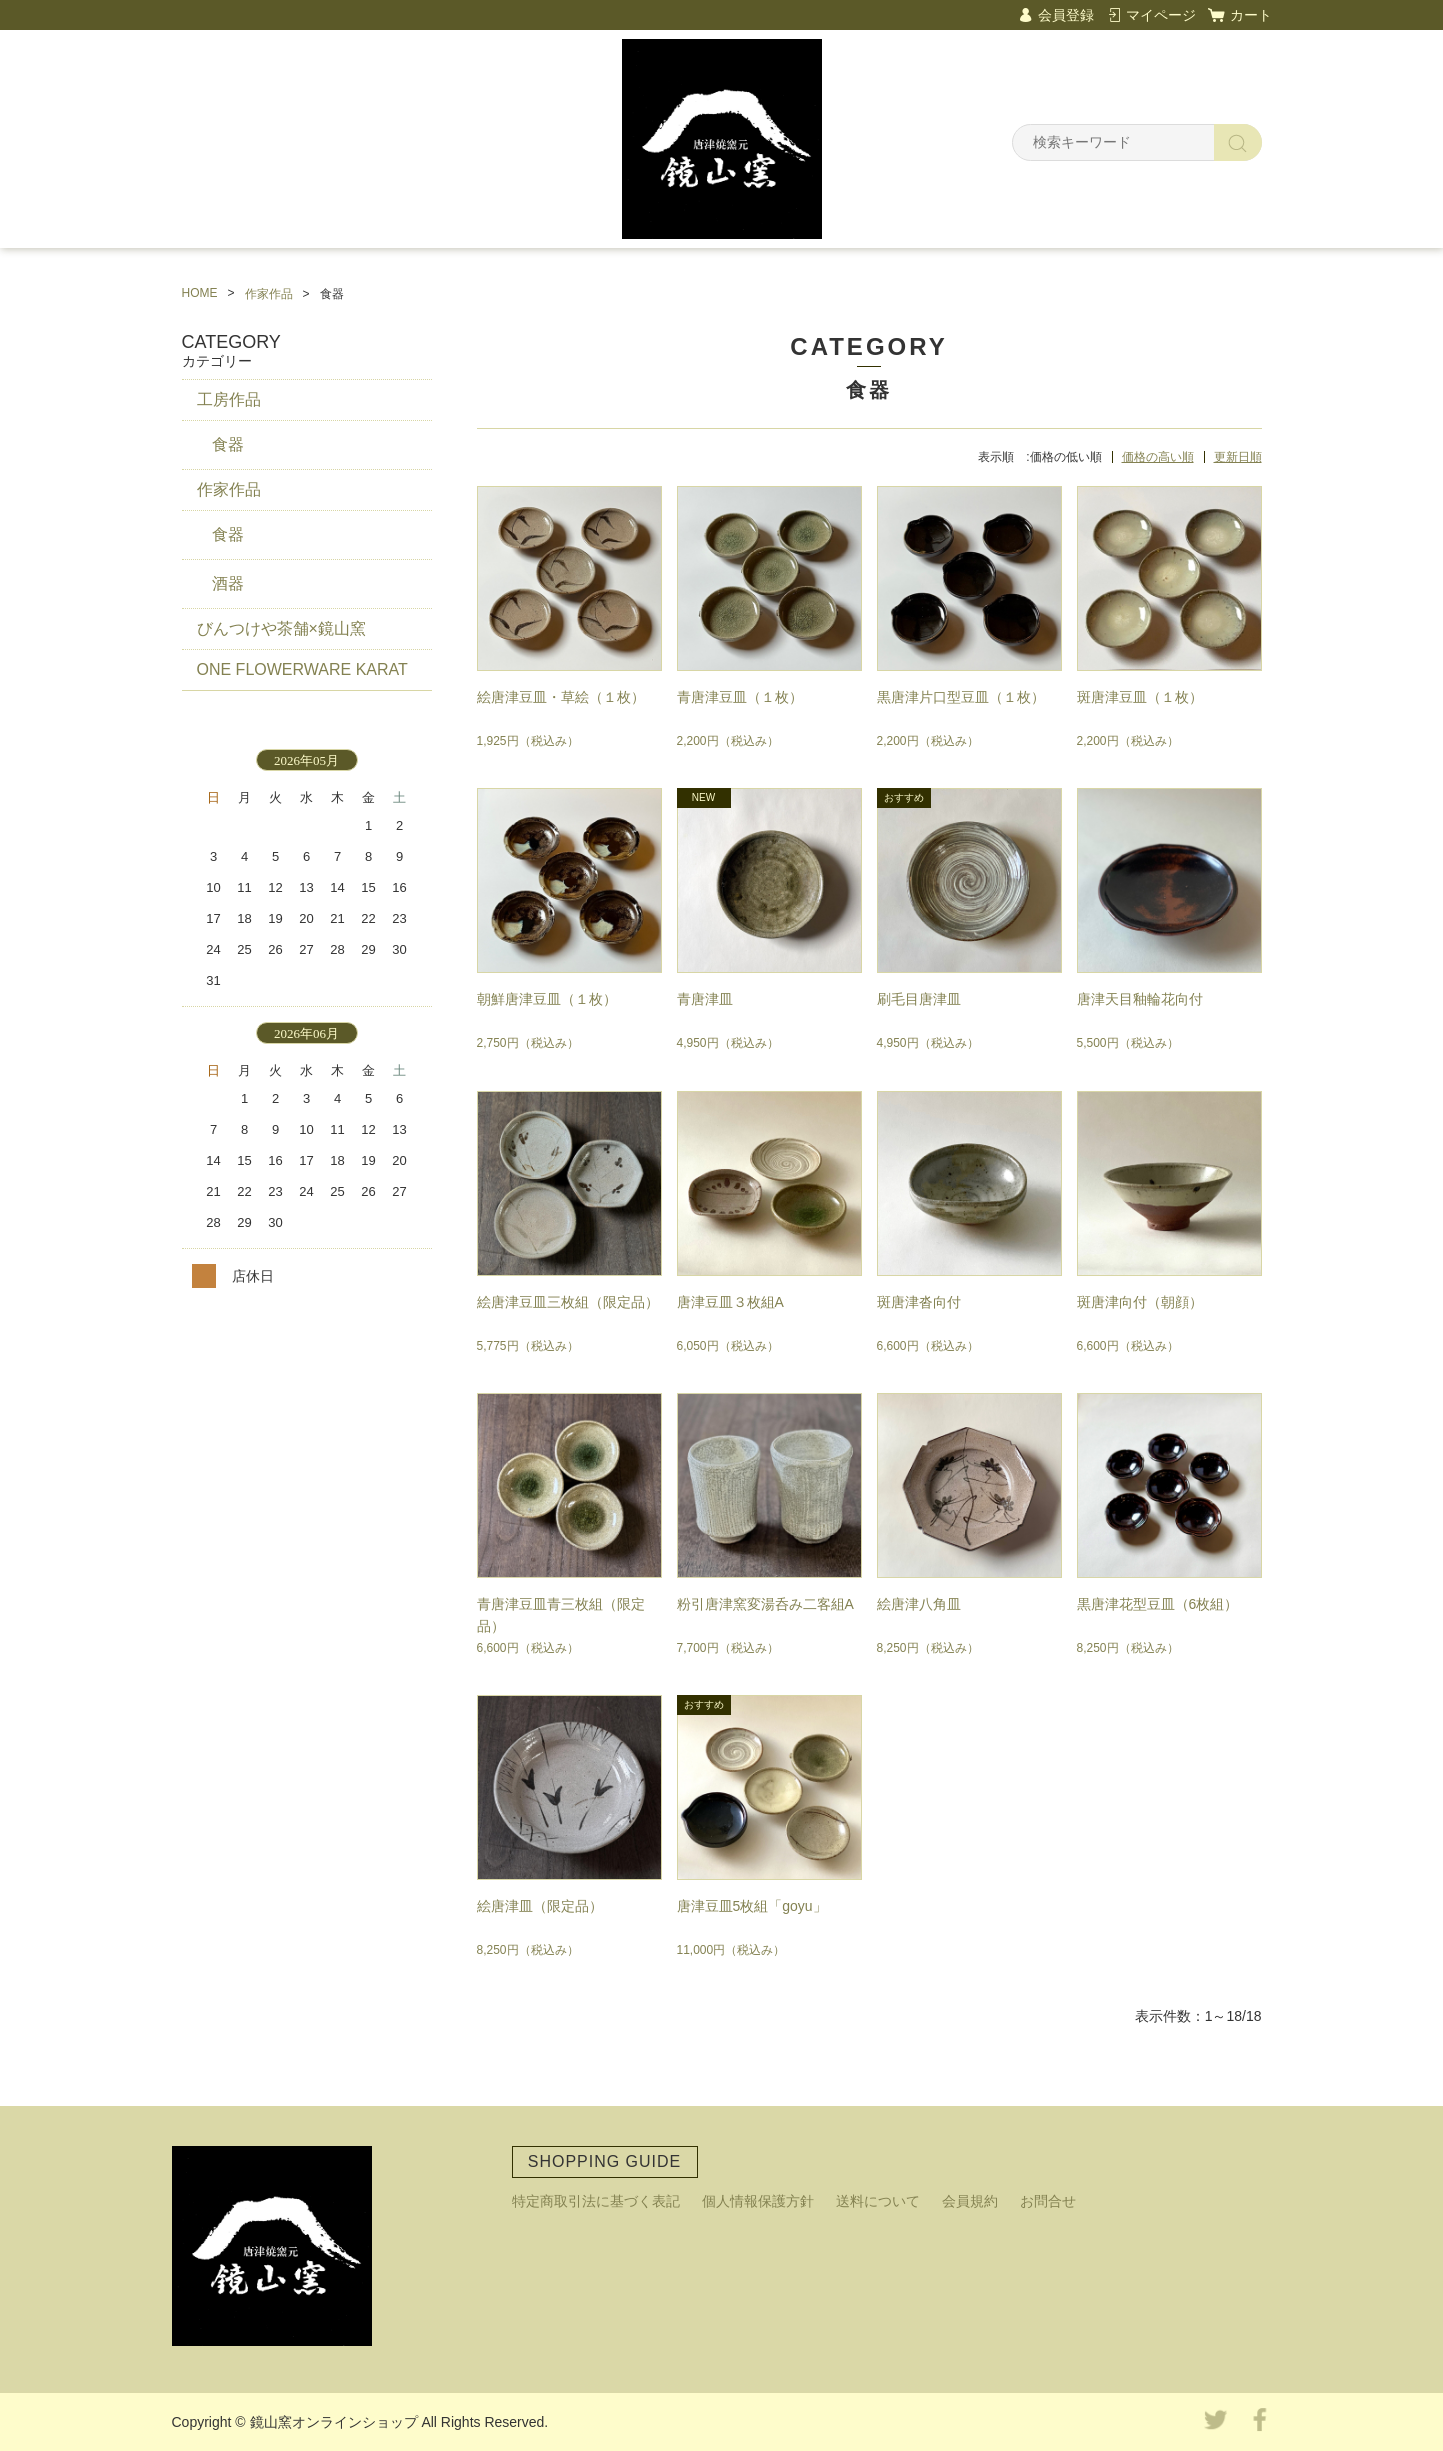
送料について (878, 2201)
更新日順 (1238, 457)
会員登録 (1066, 15)
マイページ (1161, 15)
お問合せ (1048, 2201)
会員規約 (970, 2201)
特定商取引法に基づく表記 (596, 2201)
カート (1251, 15)
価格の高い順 (1158, 457)
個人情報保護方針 (758, 2201)
